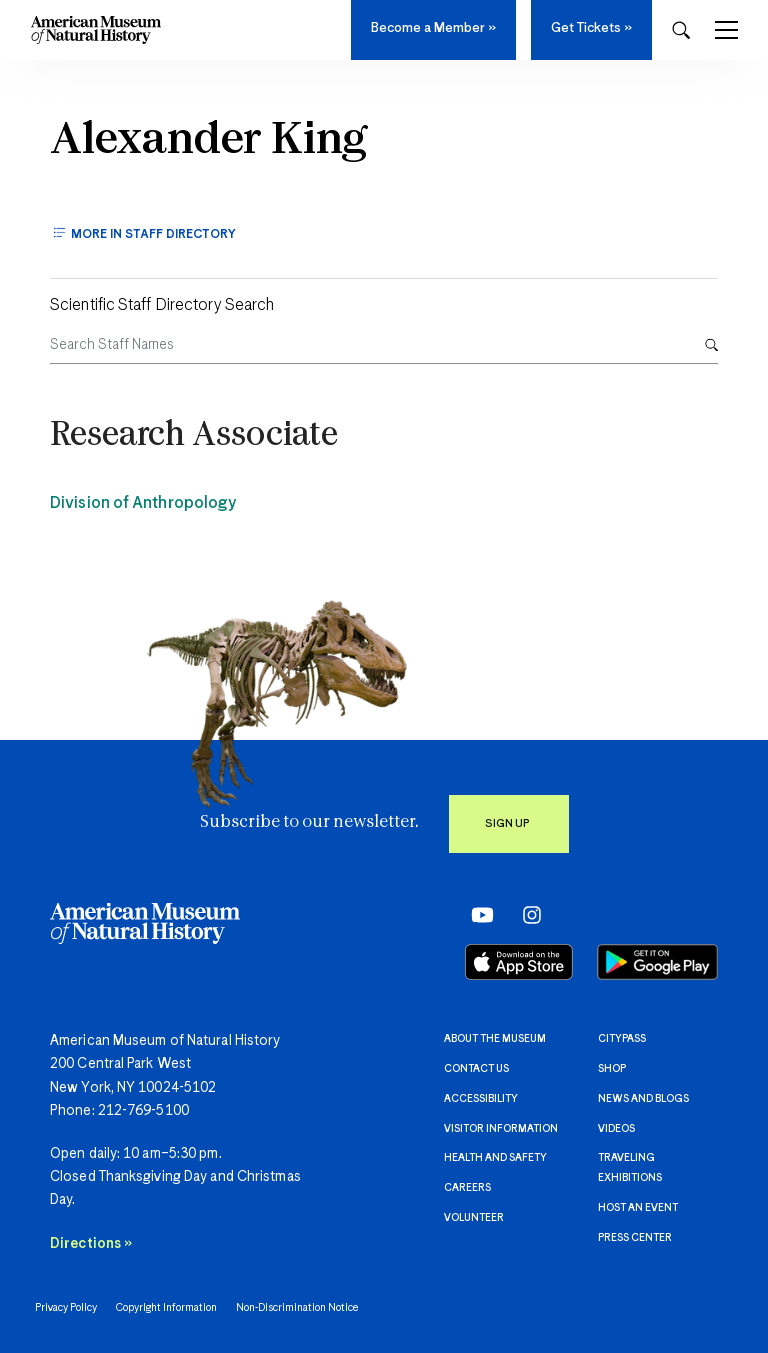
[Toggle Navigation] (726, 30)
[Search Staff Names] (369, 346)
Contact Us (476, 1069)
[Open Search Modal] (681, 30)
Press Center (635, 1238)
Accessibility (481, 1099)
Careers (467, 1188)
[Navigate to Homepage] (96, 30)
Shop (612, 1069)
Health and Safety (495, 1158)
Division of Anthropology (143, 503)
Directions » (91, 1244)
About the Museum (495, 1039)
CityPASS (622, 1039)
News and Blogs (643, 1099)
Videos (616, 1129)
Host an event (638, 1208)
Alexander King (208, 141)
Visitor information (501, 1129)
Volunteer (474, 1218)
